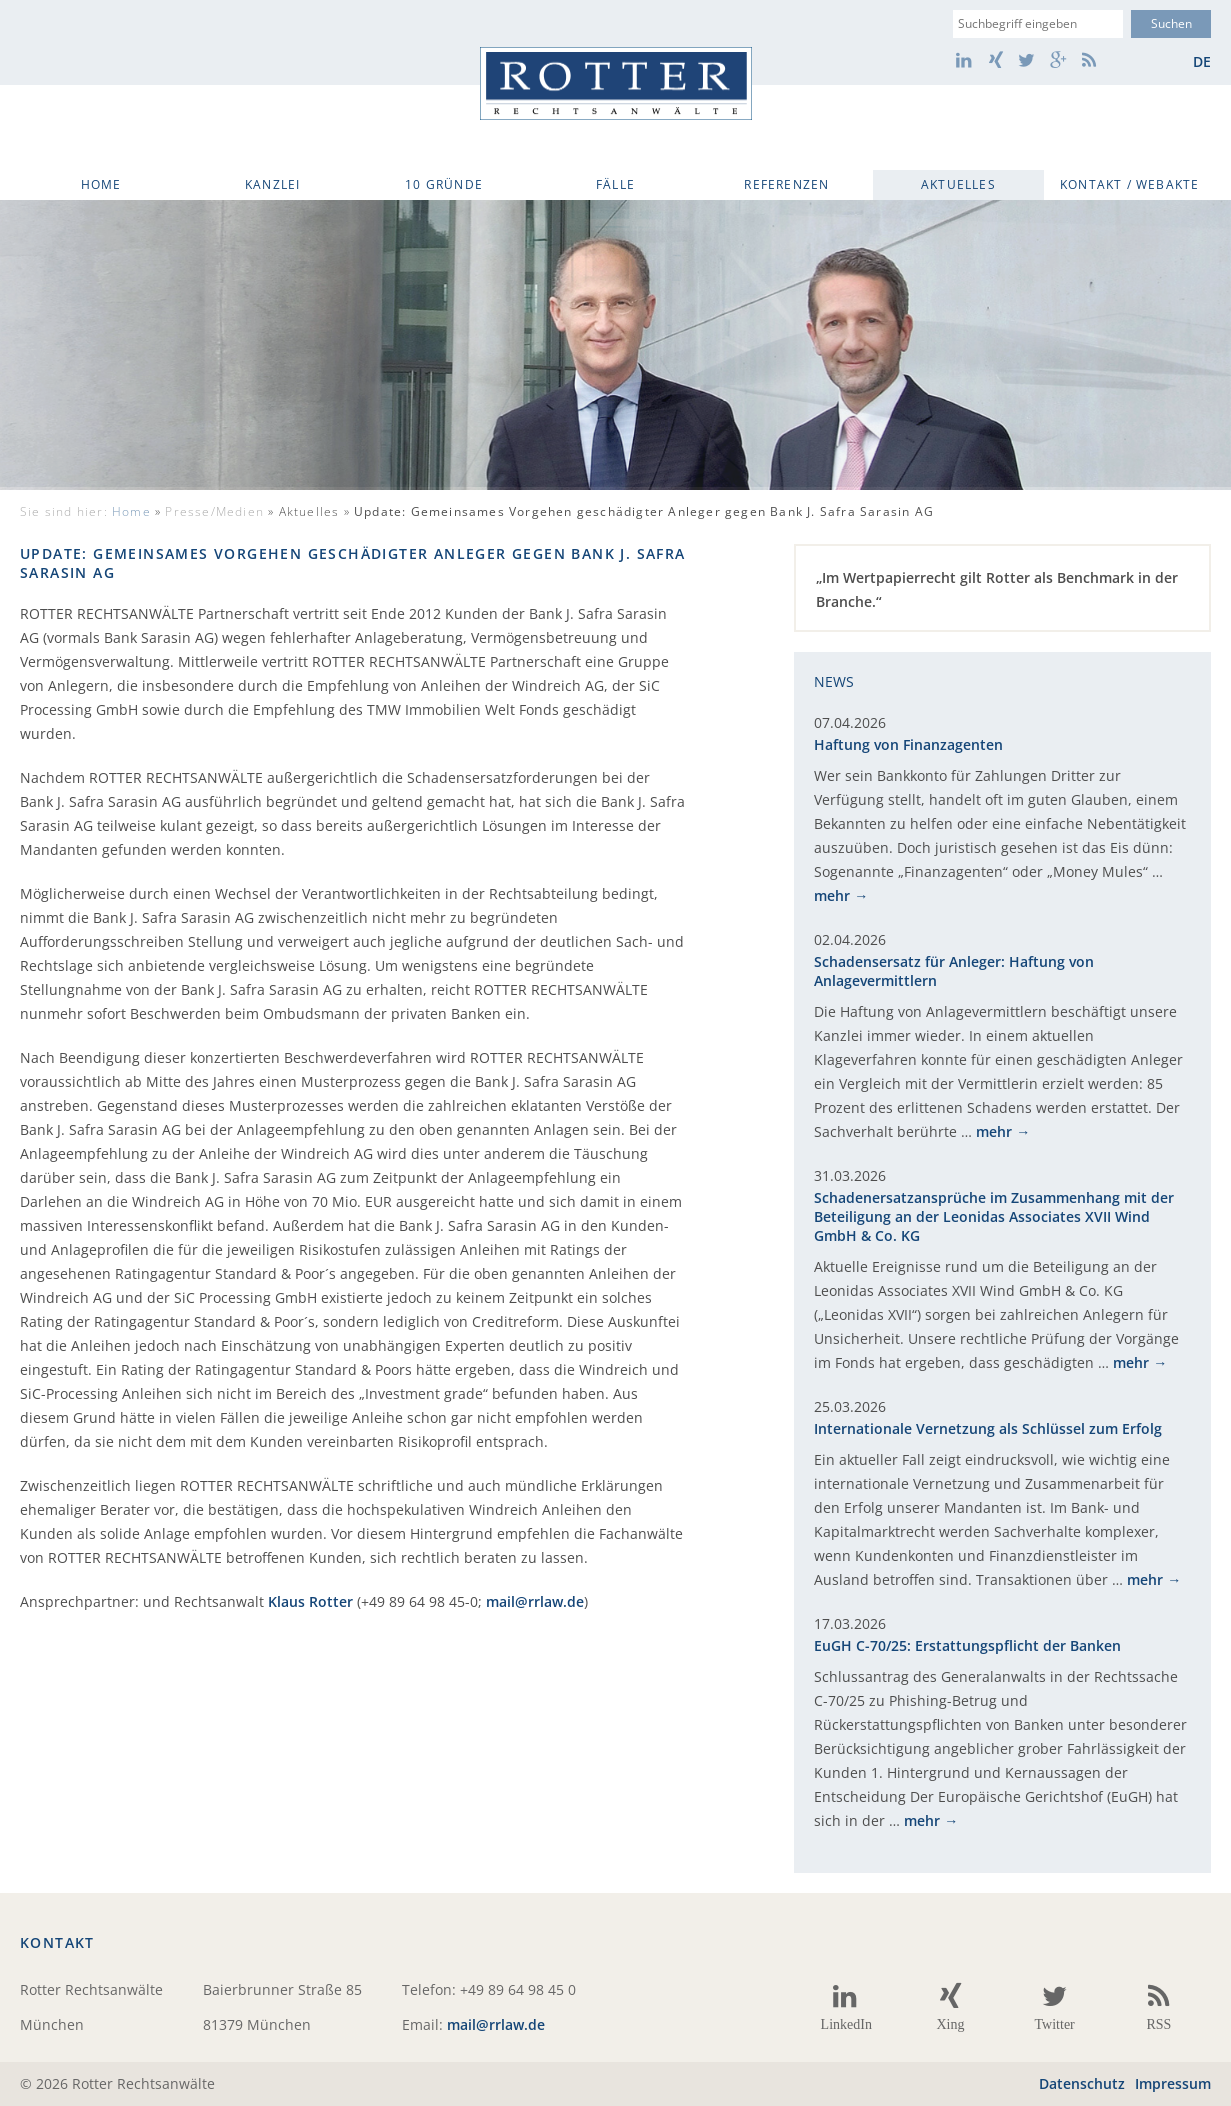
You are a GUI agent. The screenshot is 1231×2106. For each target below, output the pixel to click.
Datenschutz (1082, 2083)
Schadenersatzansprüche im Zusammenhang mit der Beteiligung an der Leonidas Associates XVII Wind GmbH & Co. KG (994, 1216)
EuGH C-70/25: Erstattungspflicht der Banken (967, 1645)
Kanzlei (272, 184)
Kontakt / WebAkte (1129, 184)
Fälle (615, 184)
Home (101, 184)
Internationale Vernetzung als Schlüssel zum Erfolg (988, 1428)
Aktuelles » (606, 511)
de (1202, 61)
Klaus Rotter (310, 1601)
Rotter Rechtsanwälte (616, 83)
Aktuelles (958, 184)
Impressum (1173, 2083)
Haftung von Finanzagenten (908, 744)
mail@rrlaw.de (535, 1601)
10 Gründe (444, 184)
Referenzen (786, 184)
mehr (832, 895)
